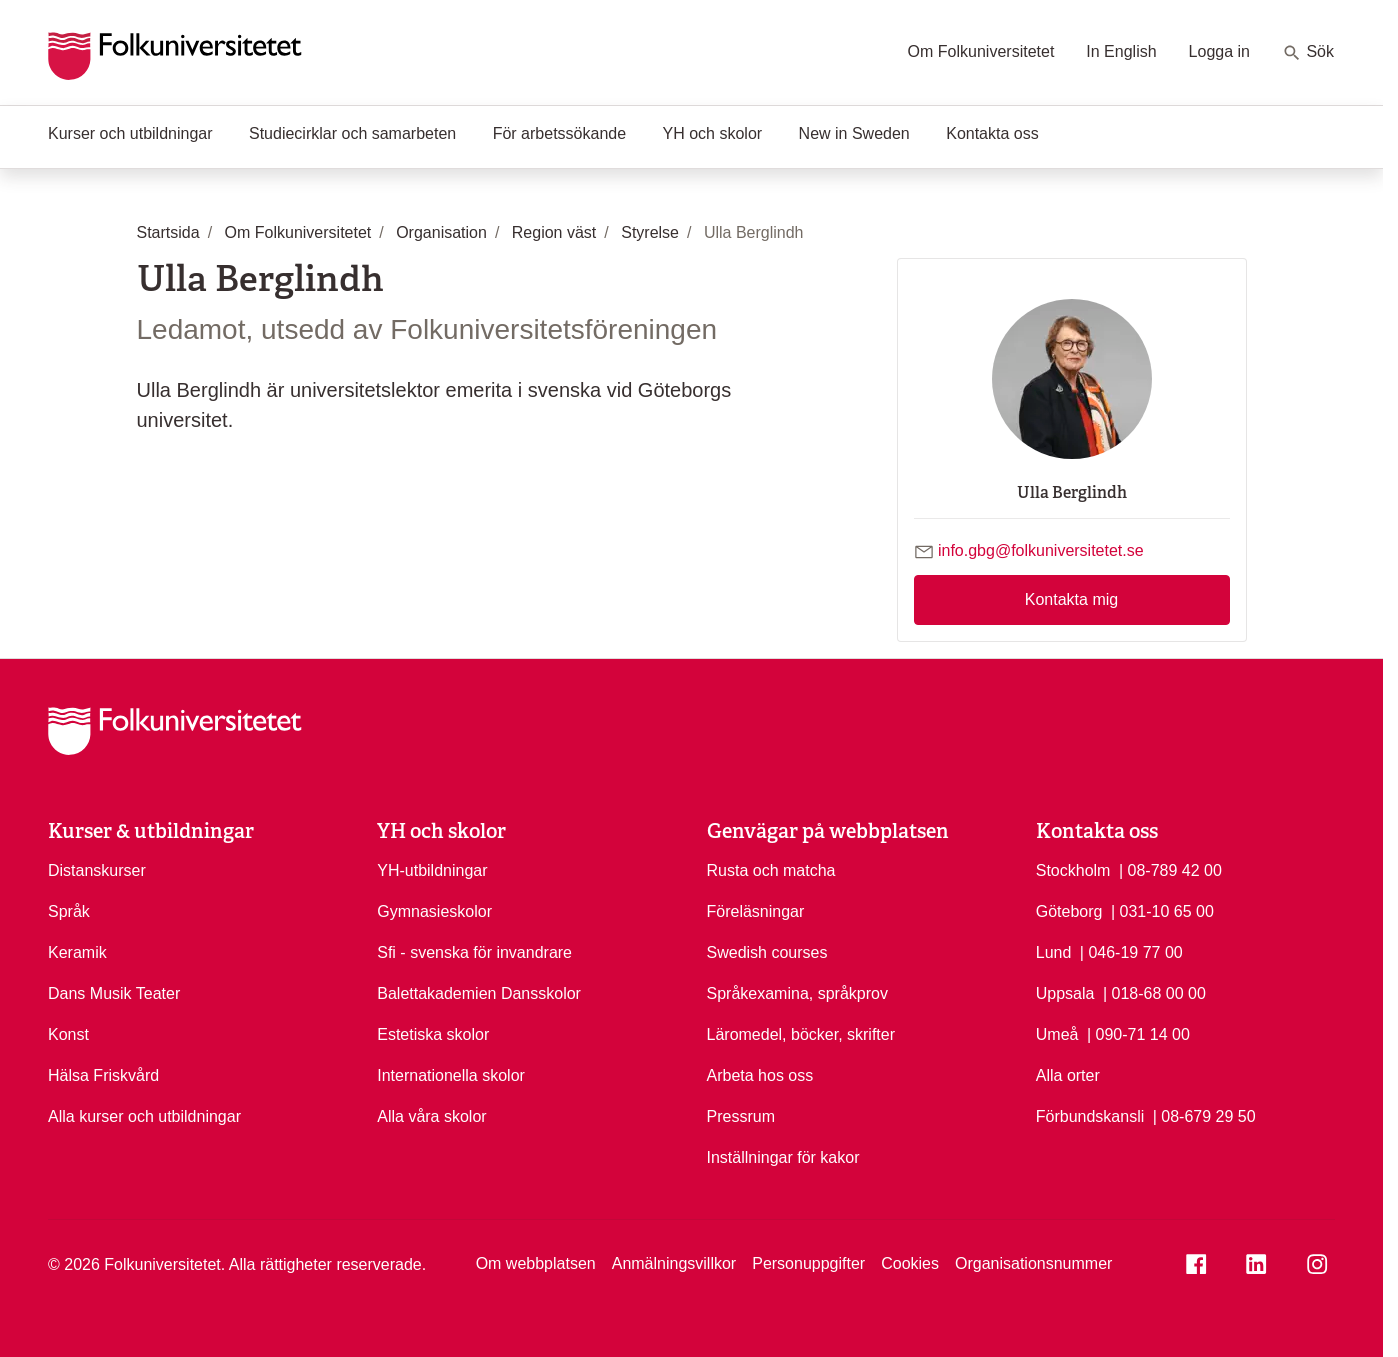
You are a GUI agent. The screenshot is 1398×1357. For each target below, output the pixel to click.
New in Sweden (854, 133)
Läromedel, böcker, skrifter (801, 1034)
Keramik (77, 952)
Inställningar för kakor (783, 1157)
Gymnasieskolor (434, 911)
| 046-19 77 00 (1131, 951)
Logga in (1219, 51)
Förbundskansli (1090, 1116)
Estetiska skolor (433, 1034)
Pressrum (741, 1116)
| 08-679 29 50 (1204, 1115)
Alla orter (1068, 1075)
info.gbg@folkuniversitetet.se (1041, 550)
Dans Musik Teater (114, 993)
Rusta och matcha (771, 870)
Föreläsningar (756, 911)
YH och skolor (713, 133)
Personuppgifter (808, 1263)
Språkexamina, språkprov (797, 993)
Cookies (910, 1263)
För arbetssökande (559, 133)
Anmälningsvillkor (674, 1263)
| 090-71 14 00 (1138, 1033)
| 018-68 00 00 (1154, 992)
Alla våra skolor (431, 1116)
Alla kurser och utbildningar (144, 1116)
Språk (69, 911)
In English (1121, 51)
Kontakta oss (992, 133)
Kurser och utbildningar (130, 133)
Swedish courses (767, 952)
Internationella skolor (451, 1075)
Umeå (1057, 1034)
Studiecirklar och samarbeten (352, 133)
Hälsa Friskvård (103, 1075)
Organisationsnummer (1033, 1263)
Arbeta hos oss (760, 1075)
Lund (1054, 952)
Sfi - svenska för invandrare (474, 952)
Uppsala (1065, 993)
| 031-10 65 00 (1162, 910)
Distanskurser (97, 870)
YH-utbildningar (432, 870)
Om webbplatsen (536, 1263)
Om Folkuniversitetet (981, 51)
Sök (1308, 53)
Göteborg (1069, 911)
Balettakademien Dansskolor (479, 993)
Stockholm (1073, 870)
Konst (68, 1034)
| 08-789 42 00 (1170, 869)
